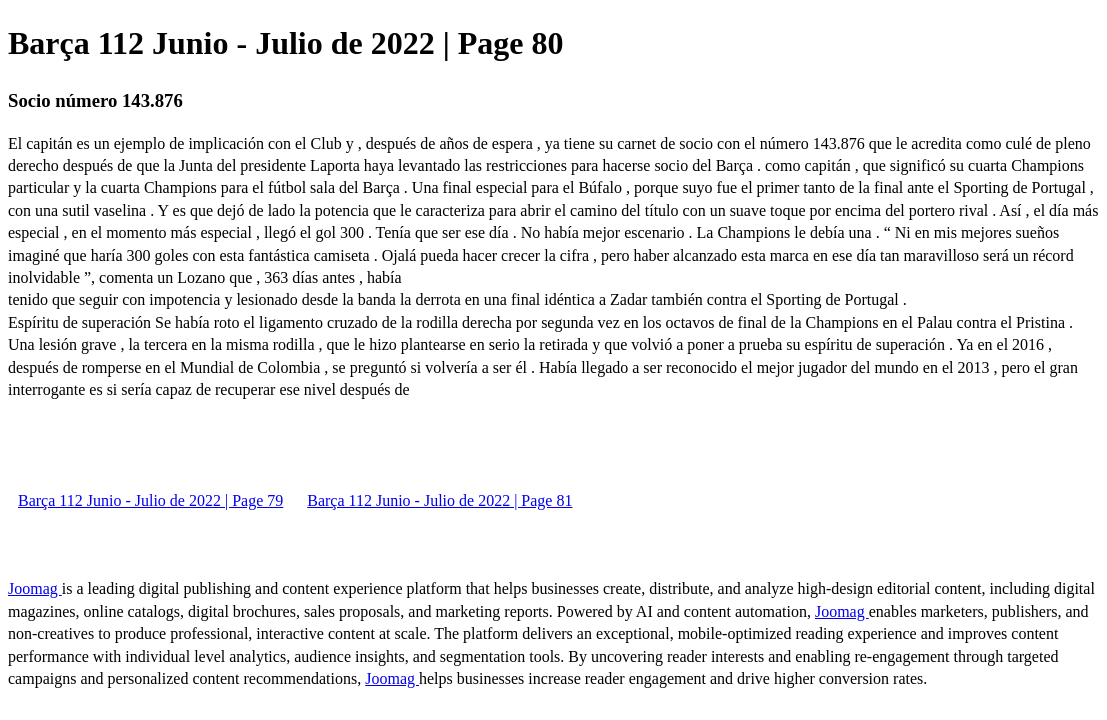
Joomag (35, 588)
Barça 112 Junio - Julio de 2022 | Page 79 (150, 500)
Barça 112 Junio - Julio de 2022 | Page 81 (439, 500)
